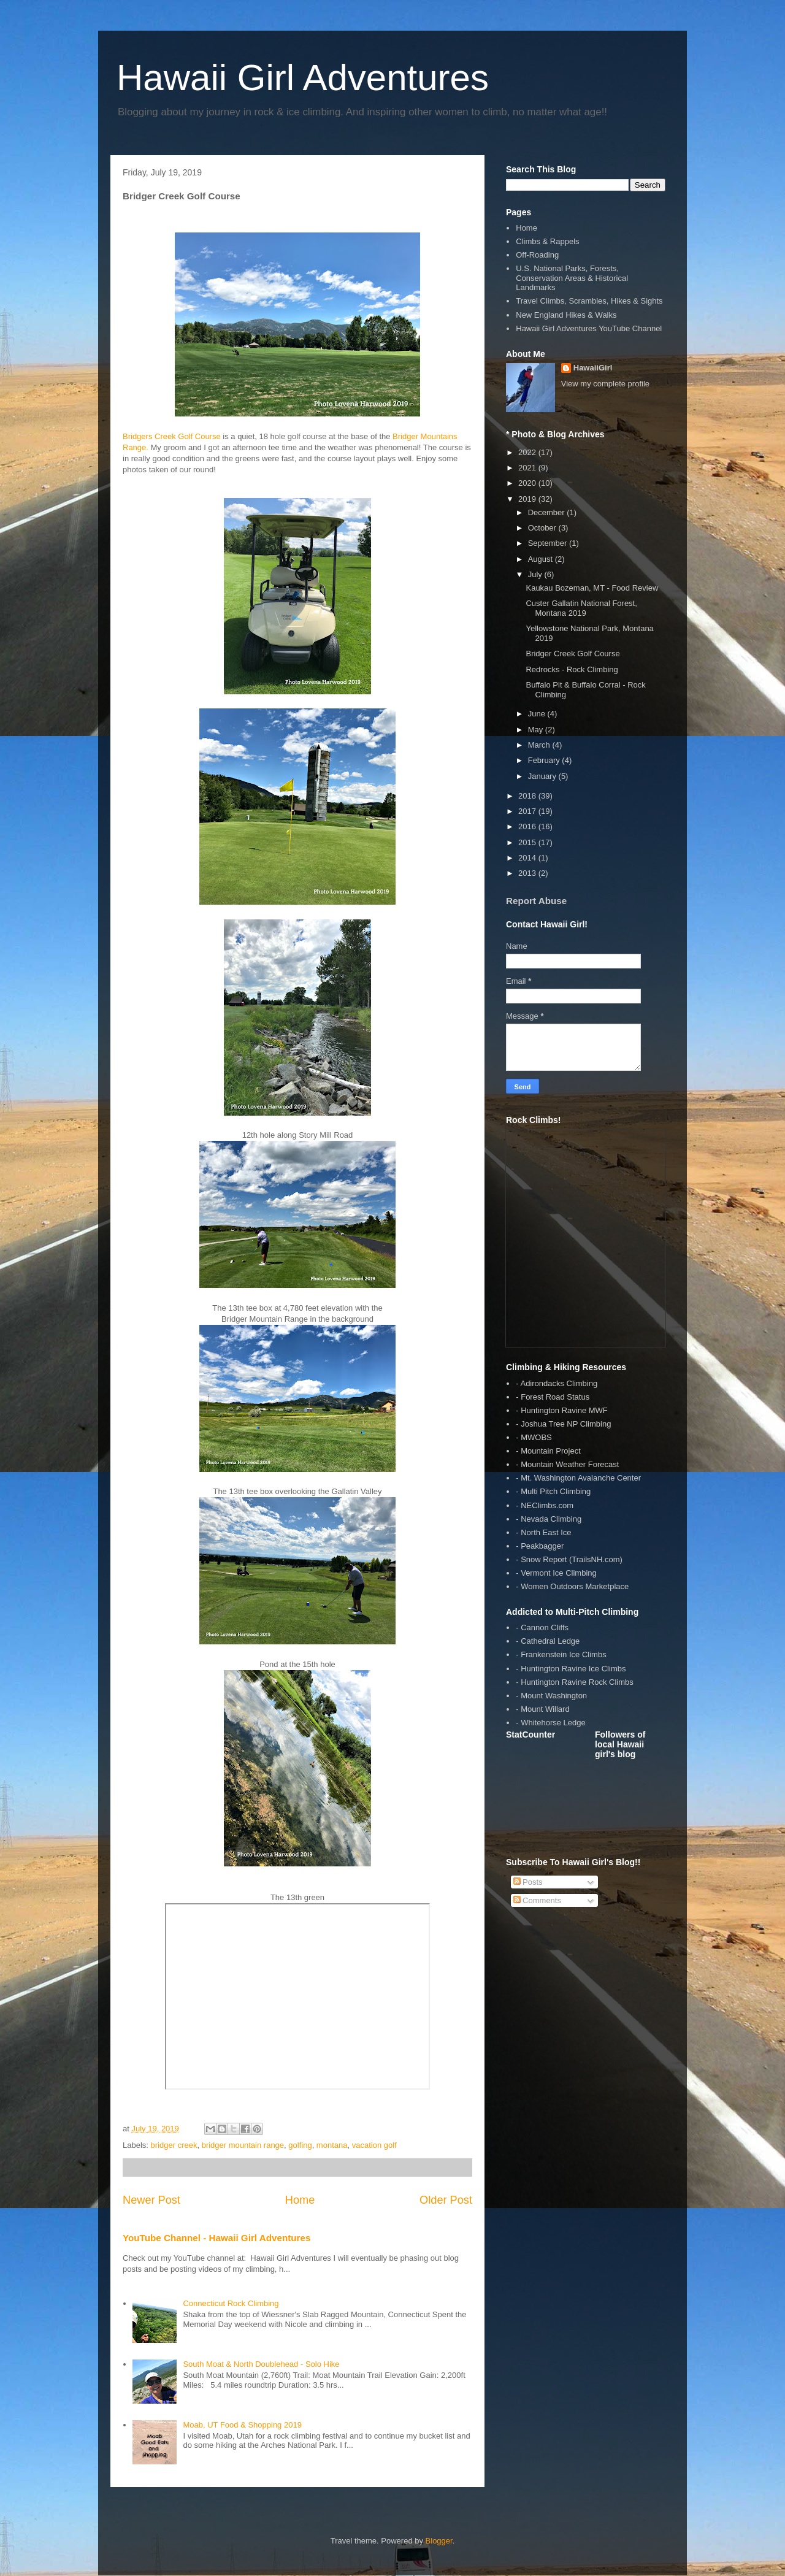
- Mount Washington (551, 1695)
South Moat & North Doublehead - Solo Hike (261, 2364)
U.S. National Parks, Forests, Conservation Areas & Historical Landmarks (572, 278)
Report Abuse (536, 900)
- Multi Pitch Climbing (553, 1491)
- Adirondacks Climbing (556, 1383)
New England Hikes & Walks (566, 315)
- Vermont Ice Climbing (556, 1572)
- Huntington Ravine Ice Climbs (571, 1668)
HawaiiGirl (593, 367)
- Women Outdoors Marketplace (572, 1586)
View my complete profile (605, 383)
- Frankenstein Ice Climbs (561, 1654)
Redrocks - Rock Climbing (572, 669)
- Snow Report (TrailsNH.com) (569, 1559)
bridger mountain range (243, 2145)
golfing (300, 2145)
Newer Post (151, 2200)
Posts (528, 1882)
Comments (537, 1900)
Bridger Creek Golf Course (572, 653)
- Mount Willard (542, 1709)
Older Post (445, 2200)
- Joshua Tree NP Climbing (563, 1423)
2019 (528, 499)
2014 (528, 857)
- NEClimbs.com (544, 1505)
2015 (528, 842)
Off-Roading (537, 254)
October (543, 527)
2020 (528, 483)
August (541, 559)
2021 (528, 467)
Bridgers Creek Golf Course (172, 436)
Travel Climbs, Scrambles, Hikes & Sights (589, 300)
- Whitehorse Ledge (550, 1722)
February (545, 760)
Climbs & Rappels (547, 241)
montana (332, 2145)
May (536, 729)
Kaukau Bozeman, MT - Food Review (592, 587)
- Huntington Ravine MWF (562, 1410)
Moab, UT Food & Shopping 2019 (242, 2424)
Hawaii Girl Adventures (303, 77)
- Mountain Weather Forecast (567, 1464)
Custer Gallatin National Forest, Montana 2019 (581, 608)
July (536, 574)
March (540, 744)
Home (300, 2200)
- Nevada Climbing (548, 1519)
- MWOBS (534, 1437)
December (547, 512)
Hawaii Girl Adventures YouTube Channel (589, 328)
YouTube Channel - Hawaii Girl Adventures (216, 2238)
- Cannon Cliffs (542, 1627)
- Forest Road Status (552, 1396)
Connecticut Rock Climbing (230, 2303)
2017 (528, 811)
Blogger (439, 2540)
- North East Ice (543, 1532)
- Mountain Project (548, 1450)
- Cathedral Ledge (548, 1641)
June (538, 713)
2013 (528, 873)
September (548, 543)
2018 (528, 795)
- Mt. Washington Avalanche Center (578, 1477)
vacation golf (374, 2145)
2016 (528, 826)
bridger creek (174, 2145)
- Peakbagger (540, 1546)
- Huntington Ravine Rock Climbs (574, 1682)
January (543, 776)
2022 (528, 452)
